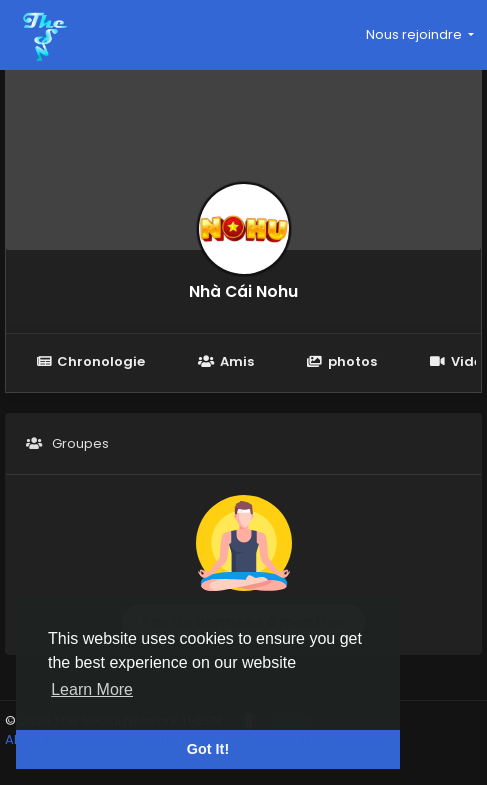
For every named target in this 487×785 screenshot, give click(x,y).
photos (342, 361)
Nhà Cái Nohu (243, 291)
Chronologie (90, 361)
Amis (225, 361)
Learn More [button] (92, 689)
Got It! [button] (208, 749)
